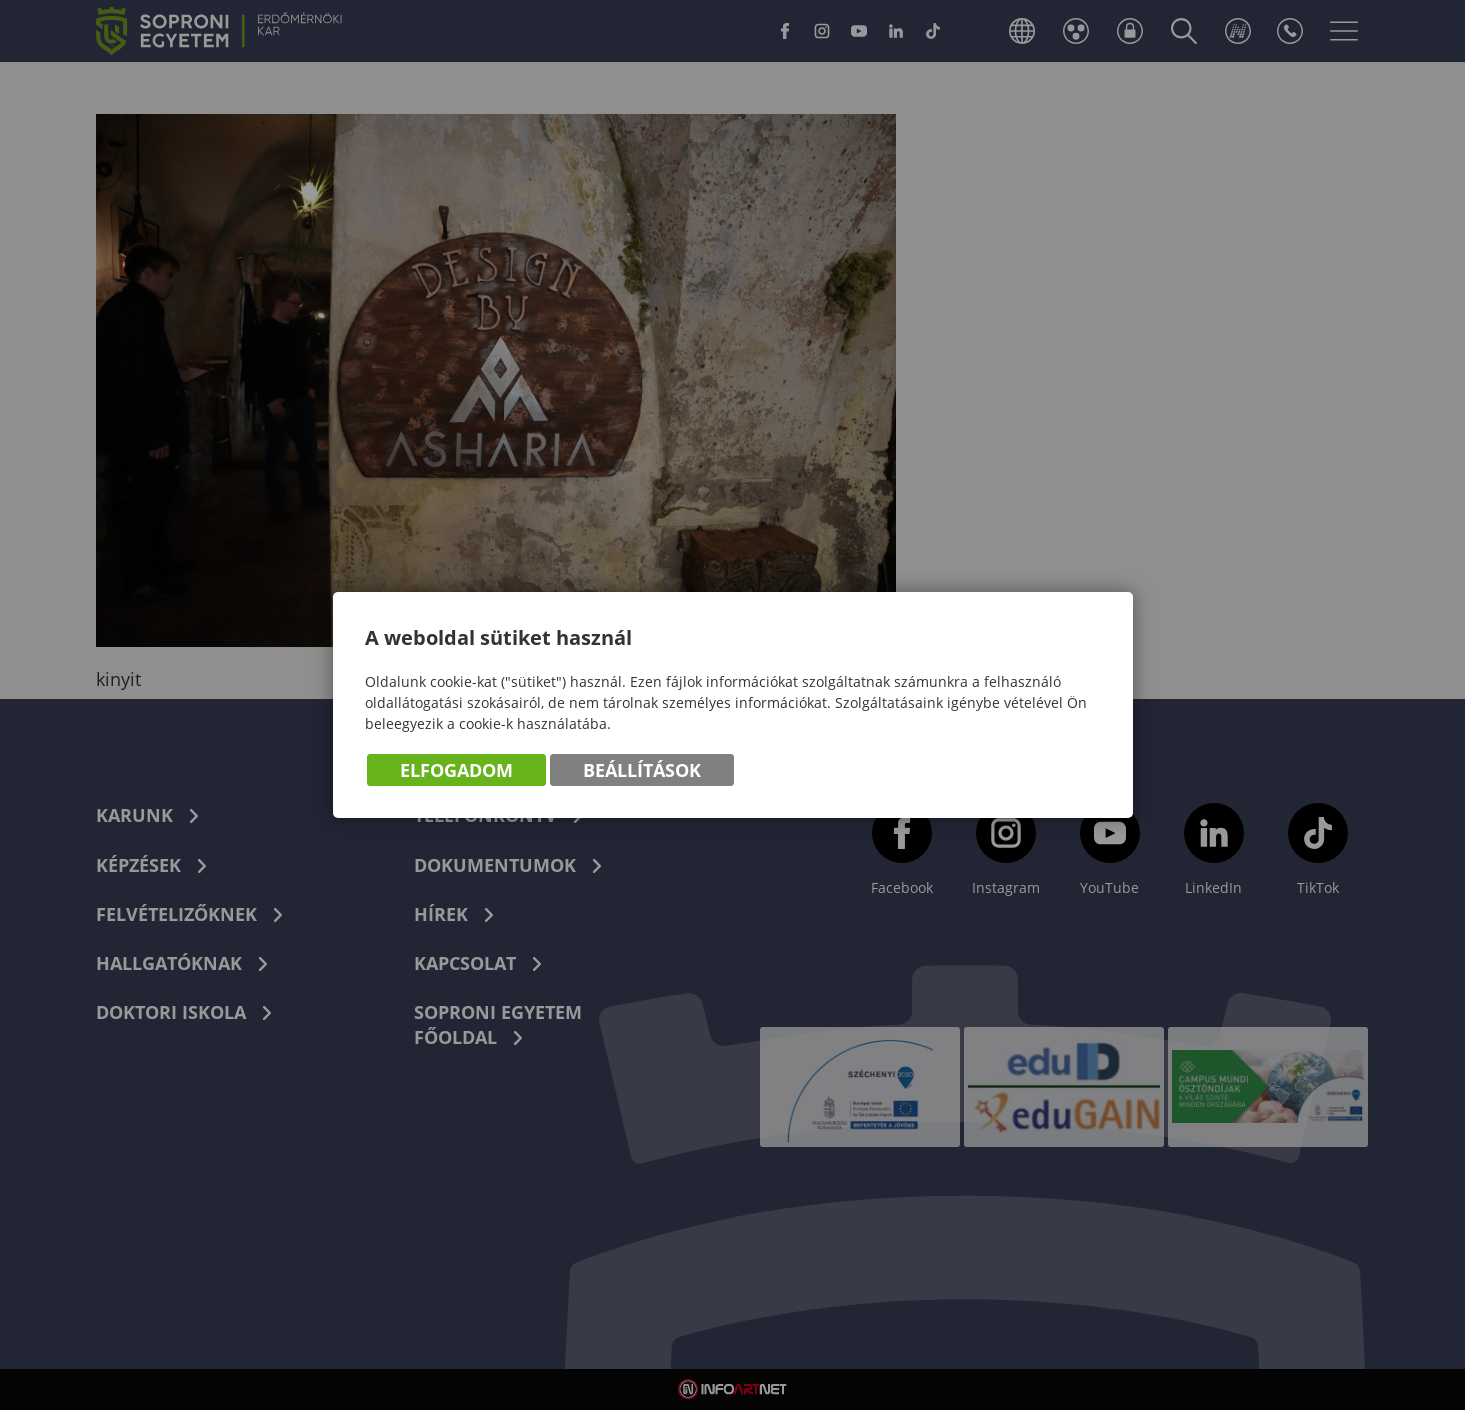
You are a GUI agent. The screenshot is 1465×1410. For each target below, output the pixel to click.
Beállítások (642, 770)
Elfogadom (456, 770)
